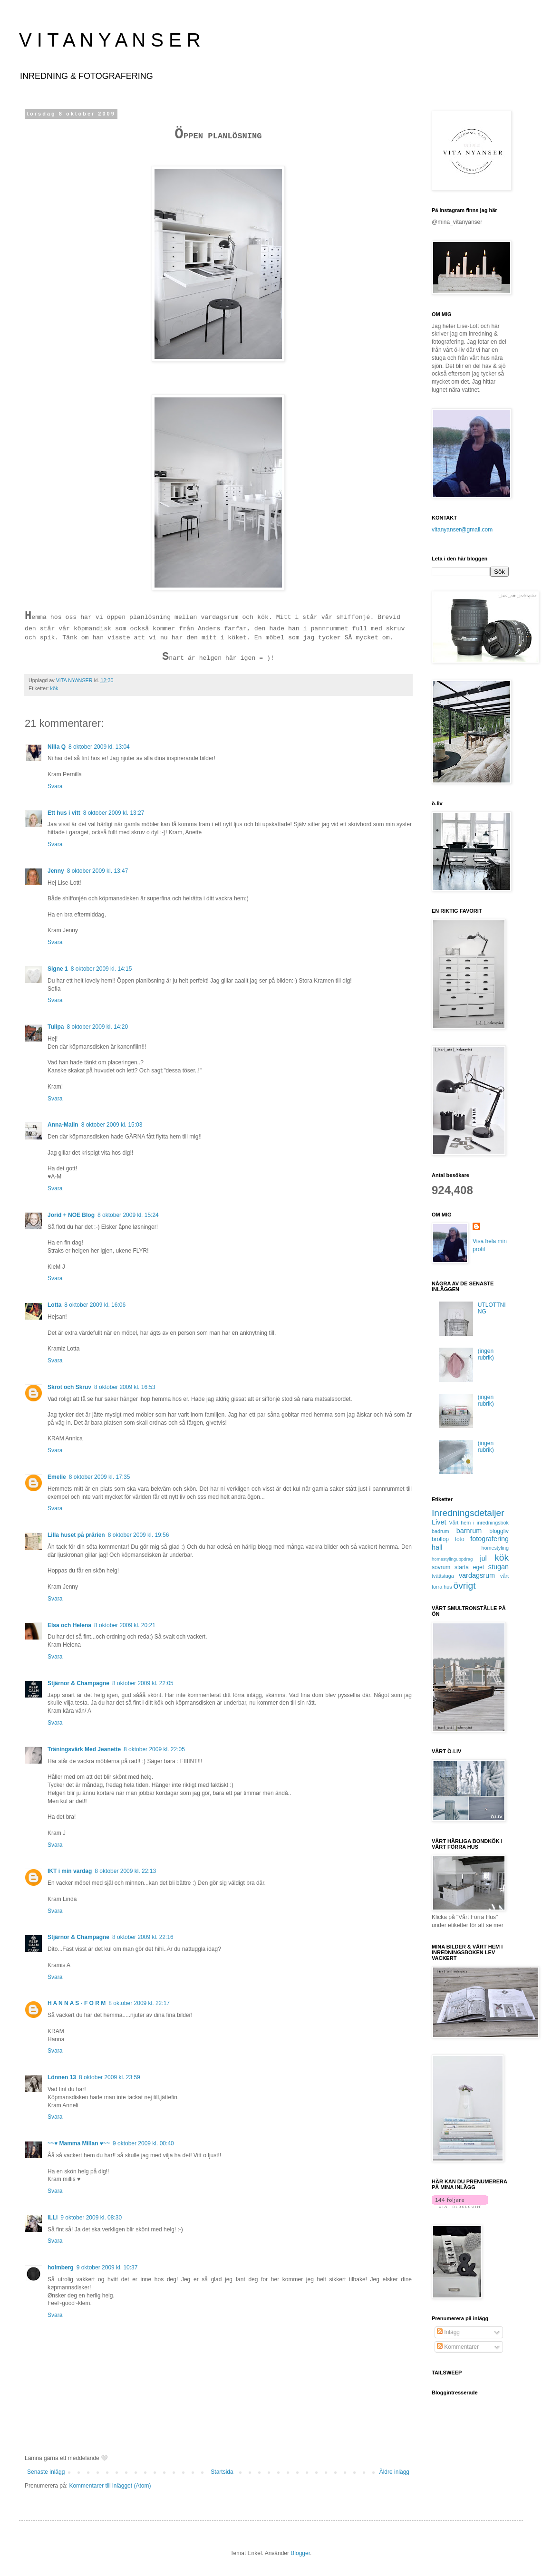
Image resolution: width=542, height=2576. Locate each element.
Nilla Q (57, 746)
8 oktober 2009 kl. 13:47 (97, 871)
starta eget (469, 1567)
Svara (55, 786)
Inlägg (448, 2332)
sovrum (441, 1567)
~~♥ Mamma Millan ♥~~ (79, 2143)
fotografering (489, 1539)
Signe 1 (58, 968)
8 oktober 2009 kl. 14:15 (101, 968)
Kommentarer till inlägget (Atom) (110, 2485)
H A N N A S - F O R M (77, 2003)
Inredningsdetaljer (468, 1513)
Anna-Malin (63, 1124)
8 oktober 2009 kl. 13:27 (114, 813)
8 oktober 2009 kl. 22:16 (143, 1937)
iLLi (53, 2217)
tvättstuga (443, 1576)
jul (483, 1558)
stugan (498, 1567)
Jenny (56, 871)
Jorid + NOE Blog (71, 1215)
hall (437, 1547)
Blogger (300, 2553)
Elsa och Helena (69, 1625)
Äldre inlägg (394, 2472)
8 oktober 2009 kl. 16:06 (95, 1305)
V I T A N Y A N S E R (110, 39)
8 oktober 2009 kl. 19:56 (138, 1535)
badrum (440, 1531)
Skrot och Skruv (69, 1387)
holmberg (61, 2267)
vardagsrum (477, 1575)
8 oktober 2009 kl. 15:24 (128, 1215)
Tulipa (56, 1026)
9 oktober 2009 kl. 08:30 (91, 2217)
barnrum (469, 1530)
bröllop (440, 1539)
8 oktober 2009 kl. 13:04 (99, 746)
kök (54, 688)
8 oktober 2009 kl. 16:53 (124, 1387)
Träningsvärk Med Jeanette (84, 1749)
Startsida (222, 2472)
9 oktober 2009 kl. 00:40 (143, 2143)
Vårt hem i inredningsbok (479, 1522)
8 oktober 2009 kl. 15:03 (112, 1124)
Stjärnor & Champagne (78, 1683)
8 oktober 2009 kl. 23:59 (109, 2077)
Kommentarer (458, 2347)
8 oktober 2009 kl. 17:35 (99, 1477)
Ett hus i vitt (64, 813)
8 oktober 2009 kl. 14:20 (97, 1026)
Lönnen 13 (62, 2077)
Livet (439, 1522)
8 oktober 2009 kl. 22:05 (143, 1683)
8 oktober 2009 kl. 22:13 (125, 1871)
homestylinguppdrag (452, 1559)
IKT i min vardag (70, 1871)
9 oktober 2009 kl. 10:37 (107, 2267)
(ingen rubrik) (486, 1354)
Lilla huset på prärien (76, 1535)
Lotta (54, 1305)
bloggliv (499, 1531)
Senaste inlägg (46, 2472)
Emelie (57, 1477)
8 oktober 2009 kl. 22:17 (139, 2003)
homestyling (495, 1548)
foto (460, 1539)
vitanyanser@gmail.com (462, 529)
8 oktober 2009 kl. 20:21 (124, 1625)
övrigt (465, 1586)
